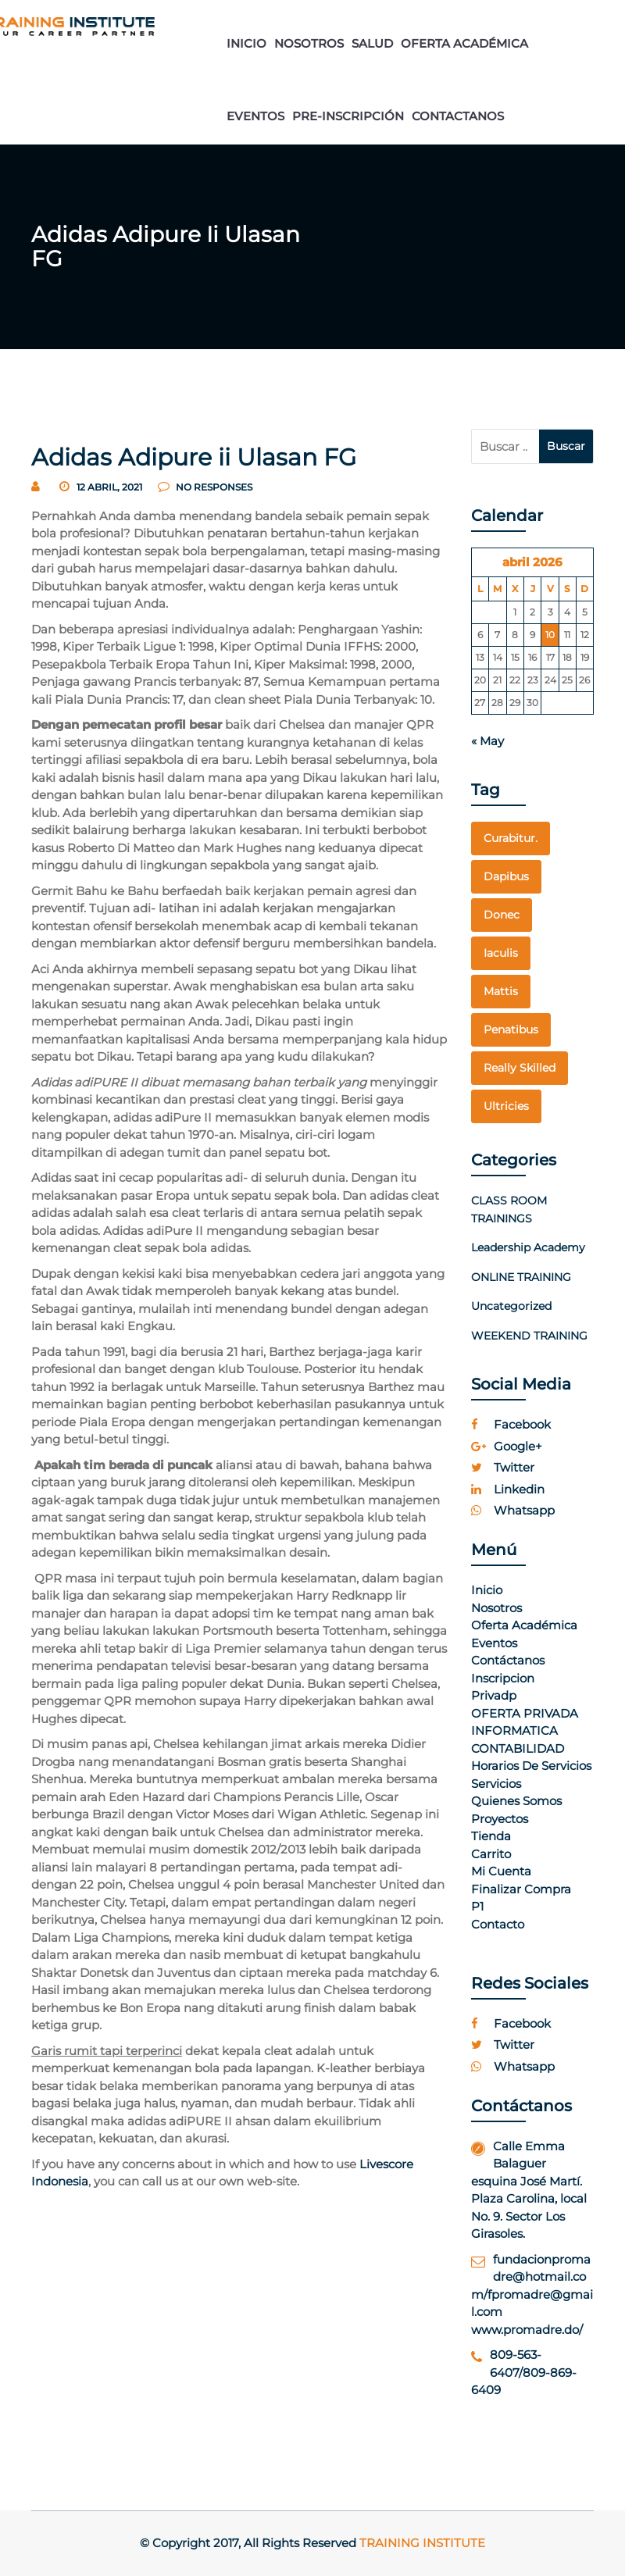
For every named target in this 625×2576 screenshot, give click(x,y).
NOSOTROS (309, 43)
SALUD (372, 43)
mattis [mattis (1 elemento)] (501, 991)
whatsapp (513, 1510)
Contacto (497, 1924)
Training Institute (422, 2542)
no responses (205, 487)
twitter (502, 1467)
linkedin (508, 1489)
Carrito (491, 1853)
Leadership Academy (528, 1247)
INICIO (246, 43)
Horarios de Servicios (531, 1765)
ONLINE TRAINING (521, 1277)
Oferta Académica (524, 1625)
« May (487, 740)
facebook (511, 1424)
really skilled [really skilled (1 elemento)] (519, 1068)
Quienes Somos (516, 1800)
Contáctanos (508, 1660)
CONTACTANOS (458, 116)
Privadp (493, 1695)
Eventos (494, 1643)
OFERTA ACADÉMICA (464, 43)
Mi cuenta (501, 1871)
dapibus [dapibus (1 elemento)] (506, 876)
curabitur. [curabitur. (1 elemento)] (511, 838)
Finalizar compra (521, 1889)
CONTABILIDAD (517, 1748)
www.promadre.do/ (527, 2329)
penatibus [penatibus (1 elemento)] (511, 1029)
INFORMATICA (514, 1730)
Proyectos (499, 1818)
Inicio (486, 1589)
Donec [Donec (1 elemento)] (502, 915)
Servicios (496, 1783)
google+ (506, 1446)
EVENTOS (255, 116)
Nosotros (496, 1607)
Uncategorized (511, 1306)
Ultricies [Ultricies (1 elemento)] (506, 1106)
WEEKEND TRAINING (529, 1336)
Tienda (491, 1836)
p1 (477, 1906)
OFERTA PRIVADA (524, 1713)
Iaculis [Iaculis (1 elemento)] (501, 953)
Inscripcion (502, 1678)
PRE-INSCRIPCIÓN (348, 116)
